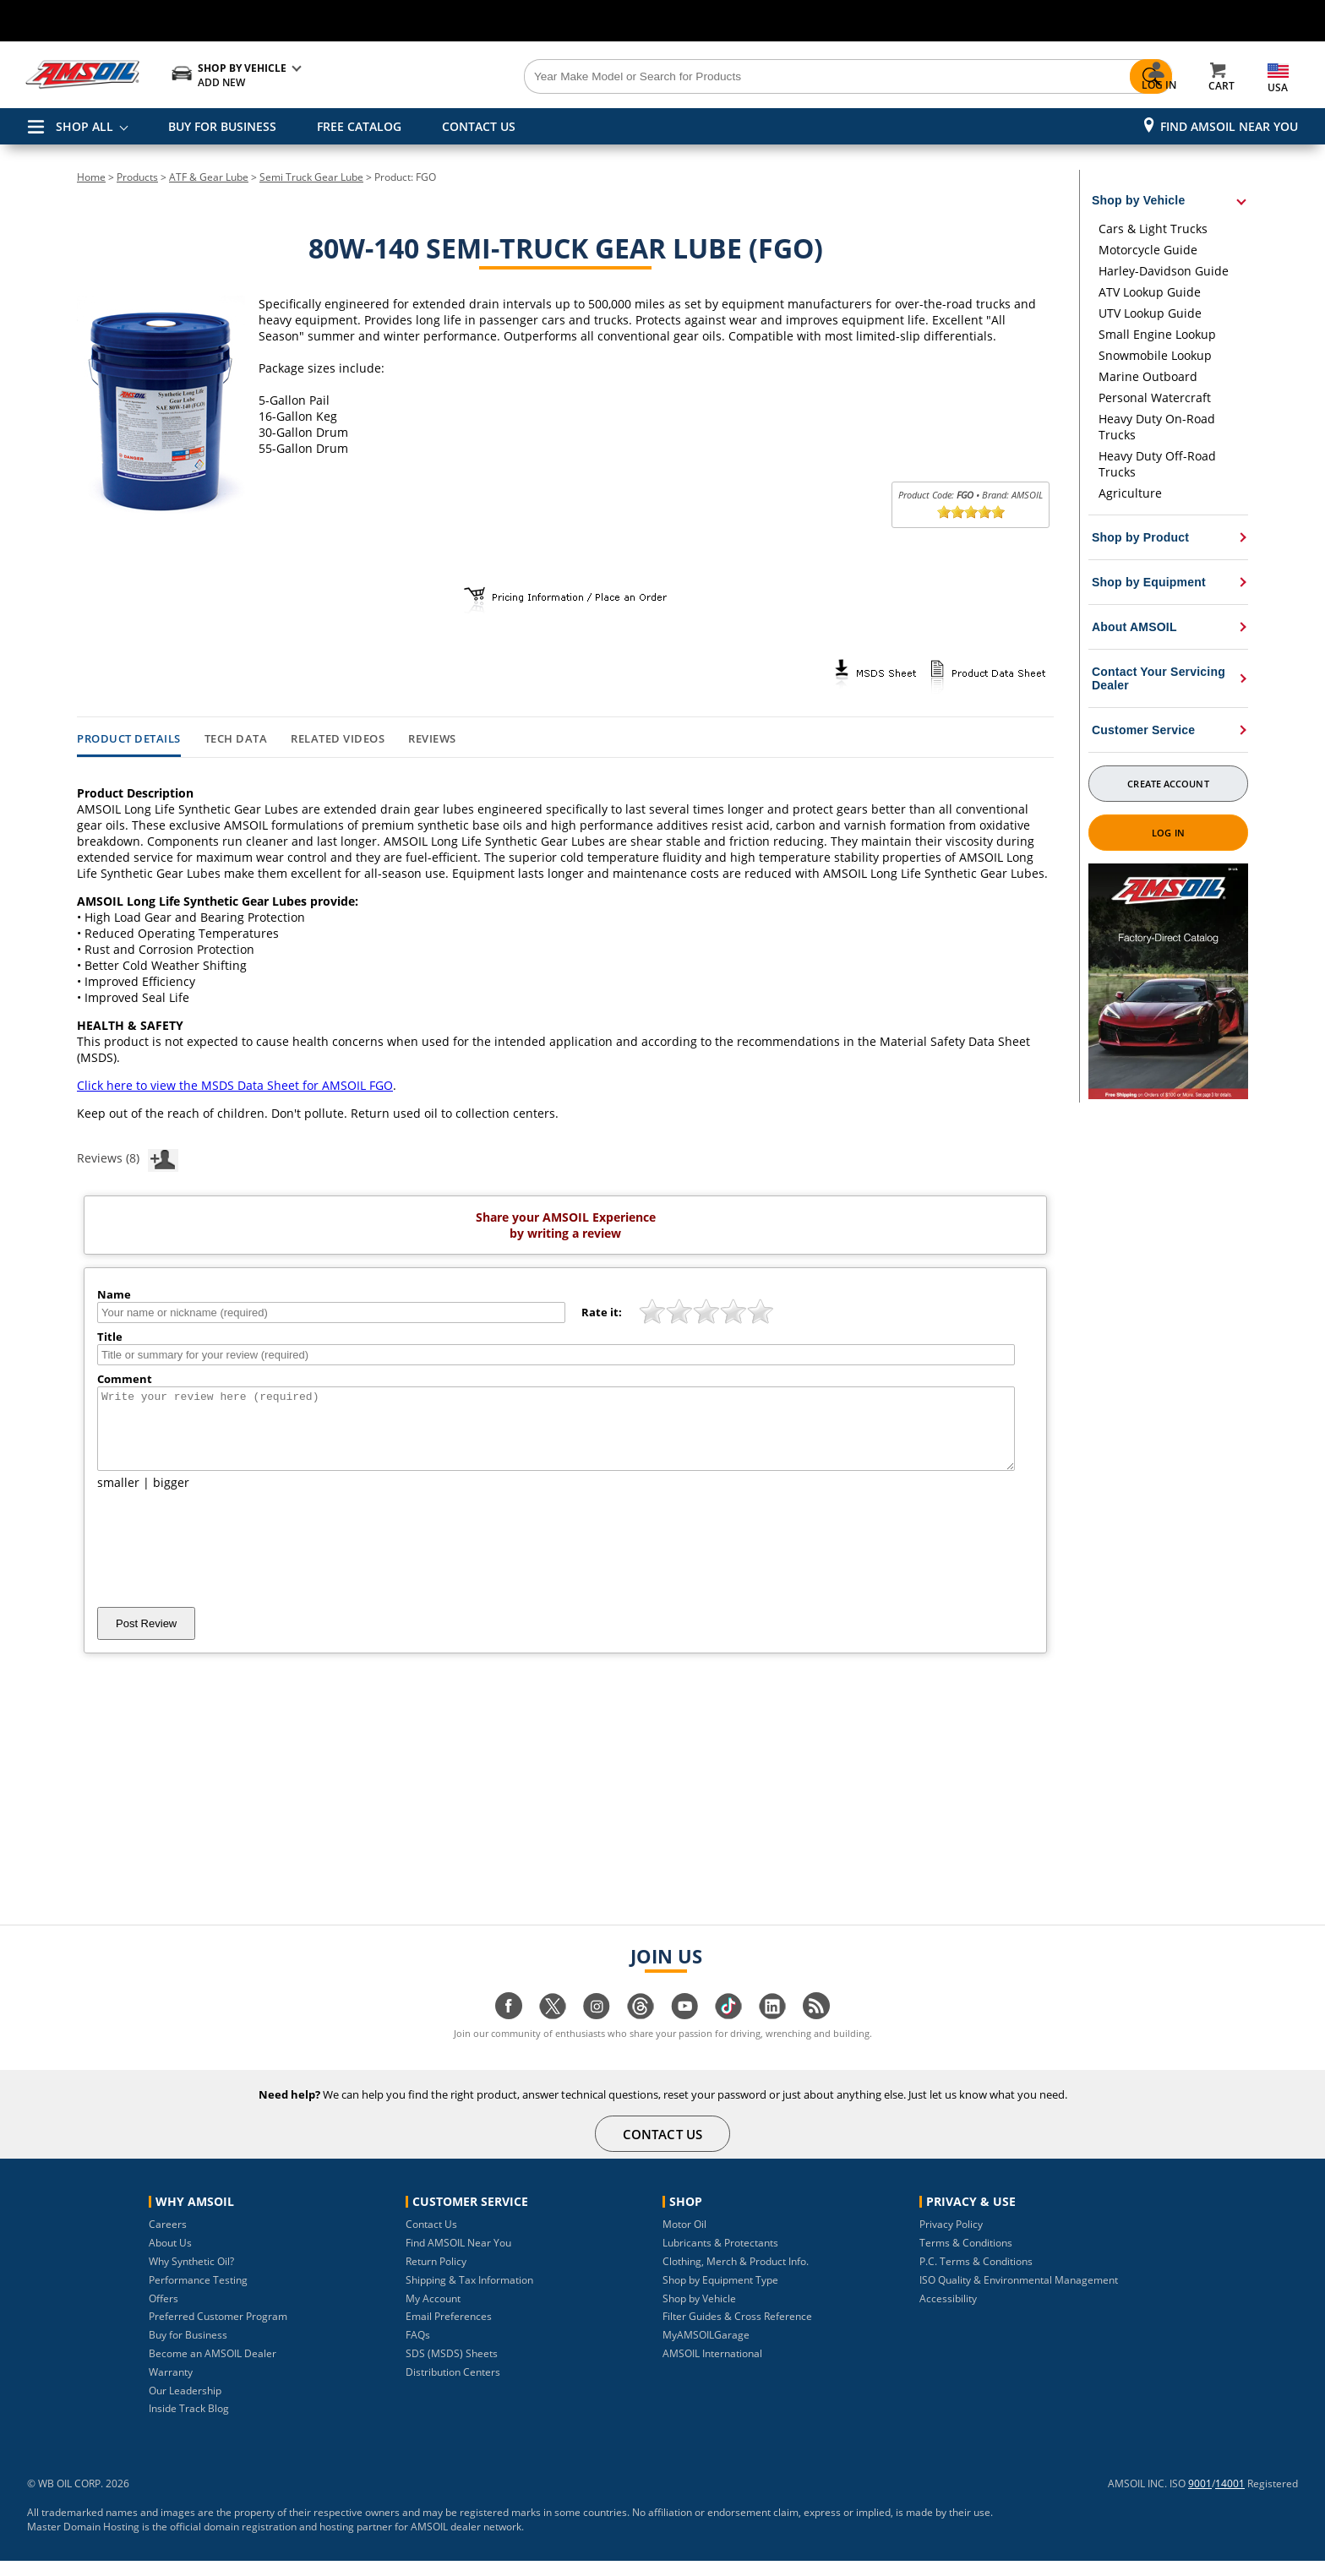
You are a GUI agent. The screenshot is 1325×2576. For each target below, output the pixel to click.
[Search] (757, 77)
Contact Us (431, 2239)
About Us (170, 2258)
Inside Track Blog (189, 2423)
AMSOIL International (712, 2368)
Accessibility (948, 2313)
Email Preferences (449, 2331)
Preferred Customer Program (218, 2331)
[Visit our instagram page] (596, 2030)
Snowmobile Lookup (1155, 355)
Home (91, 177)
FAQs (418, 2350)
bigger (171, 1498)
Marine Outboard (1148, 376)
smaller (118, 1498)
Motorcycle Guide (1148, 250)
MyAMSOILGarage (706, 2350)
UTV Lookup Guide (1150, 313)
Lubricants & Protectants (720, 2258)
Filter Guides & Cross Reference (737, 2331)
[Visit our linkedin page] (772, 2030)
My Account (433, 2313)
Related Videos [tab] (337, 739)
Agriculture (1130, 493)
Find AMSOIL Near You (1229, 126)
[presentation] (225, 1564)
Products (137, 177)
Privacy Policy (951, 2239)
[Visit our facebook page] (508, 2030)
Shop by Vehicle (699, 2313)
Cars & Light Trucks (1153, 229)
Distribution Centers (453, 2387)
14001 (1230, 2499)
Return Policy (436, 2276)
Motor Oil (684, 2239)
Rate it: (601, 1312)
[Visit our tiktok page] (728, 2030)
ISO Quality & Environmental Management (1018, 2295)
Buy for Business (188, 2350)
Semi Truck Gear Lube (311, 177)
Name (114, 1294)
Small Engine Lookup (1157, 334)
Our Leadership (185, 2406)
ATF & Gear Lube (208, 177)
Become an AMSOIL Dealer (212, 2368)
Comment (124, 1378)
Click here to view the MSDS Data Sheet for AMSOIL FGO (235, 1085)
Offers (163, 2313)
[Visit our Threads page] (640, 2030)
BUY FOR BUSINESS (222, 126)
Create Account (1167, 783)
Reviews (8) (127, 1157)
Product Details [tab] (129, 739)
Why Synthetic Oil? (191, 2276)
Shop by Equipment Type (720, 2295)
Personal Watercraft (1155, 397)
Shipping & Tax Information (469, 2295)
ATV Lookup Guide (1150, 292)
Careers (168, 2239)
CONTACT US (478, 126)
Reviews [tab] (432, 739)
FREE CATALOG (359, 126)
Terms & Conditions (965, 2258)
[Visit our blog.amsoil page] (816, 2030)
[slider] (971, 512)
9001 (1200, 2499)
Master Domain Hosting (83, 2542)
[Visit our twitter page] (552, 2030)
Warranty (171, 2387)
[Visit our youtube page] (684, 2030)
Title (110, 1336)
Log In (1168, 832)
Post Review (146, 1638)
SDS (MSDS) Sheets (452, 2368)
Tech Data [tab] (236, 739)
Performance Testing (198, 2295)
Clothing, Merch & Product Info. (735, 2276)
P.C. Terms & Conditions (976, 2276)
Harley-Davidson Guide (1164, 271)
